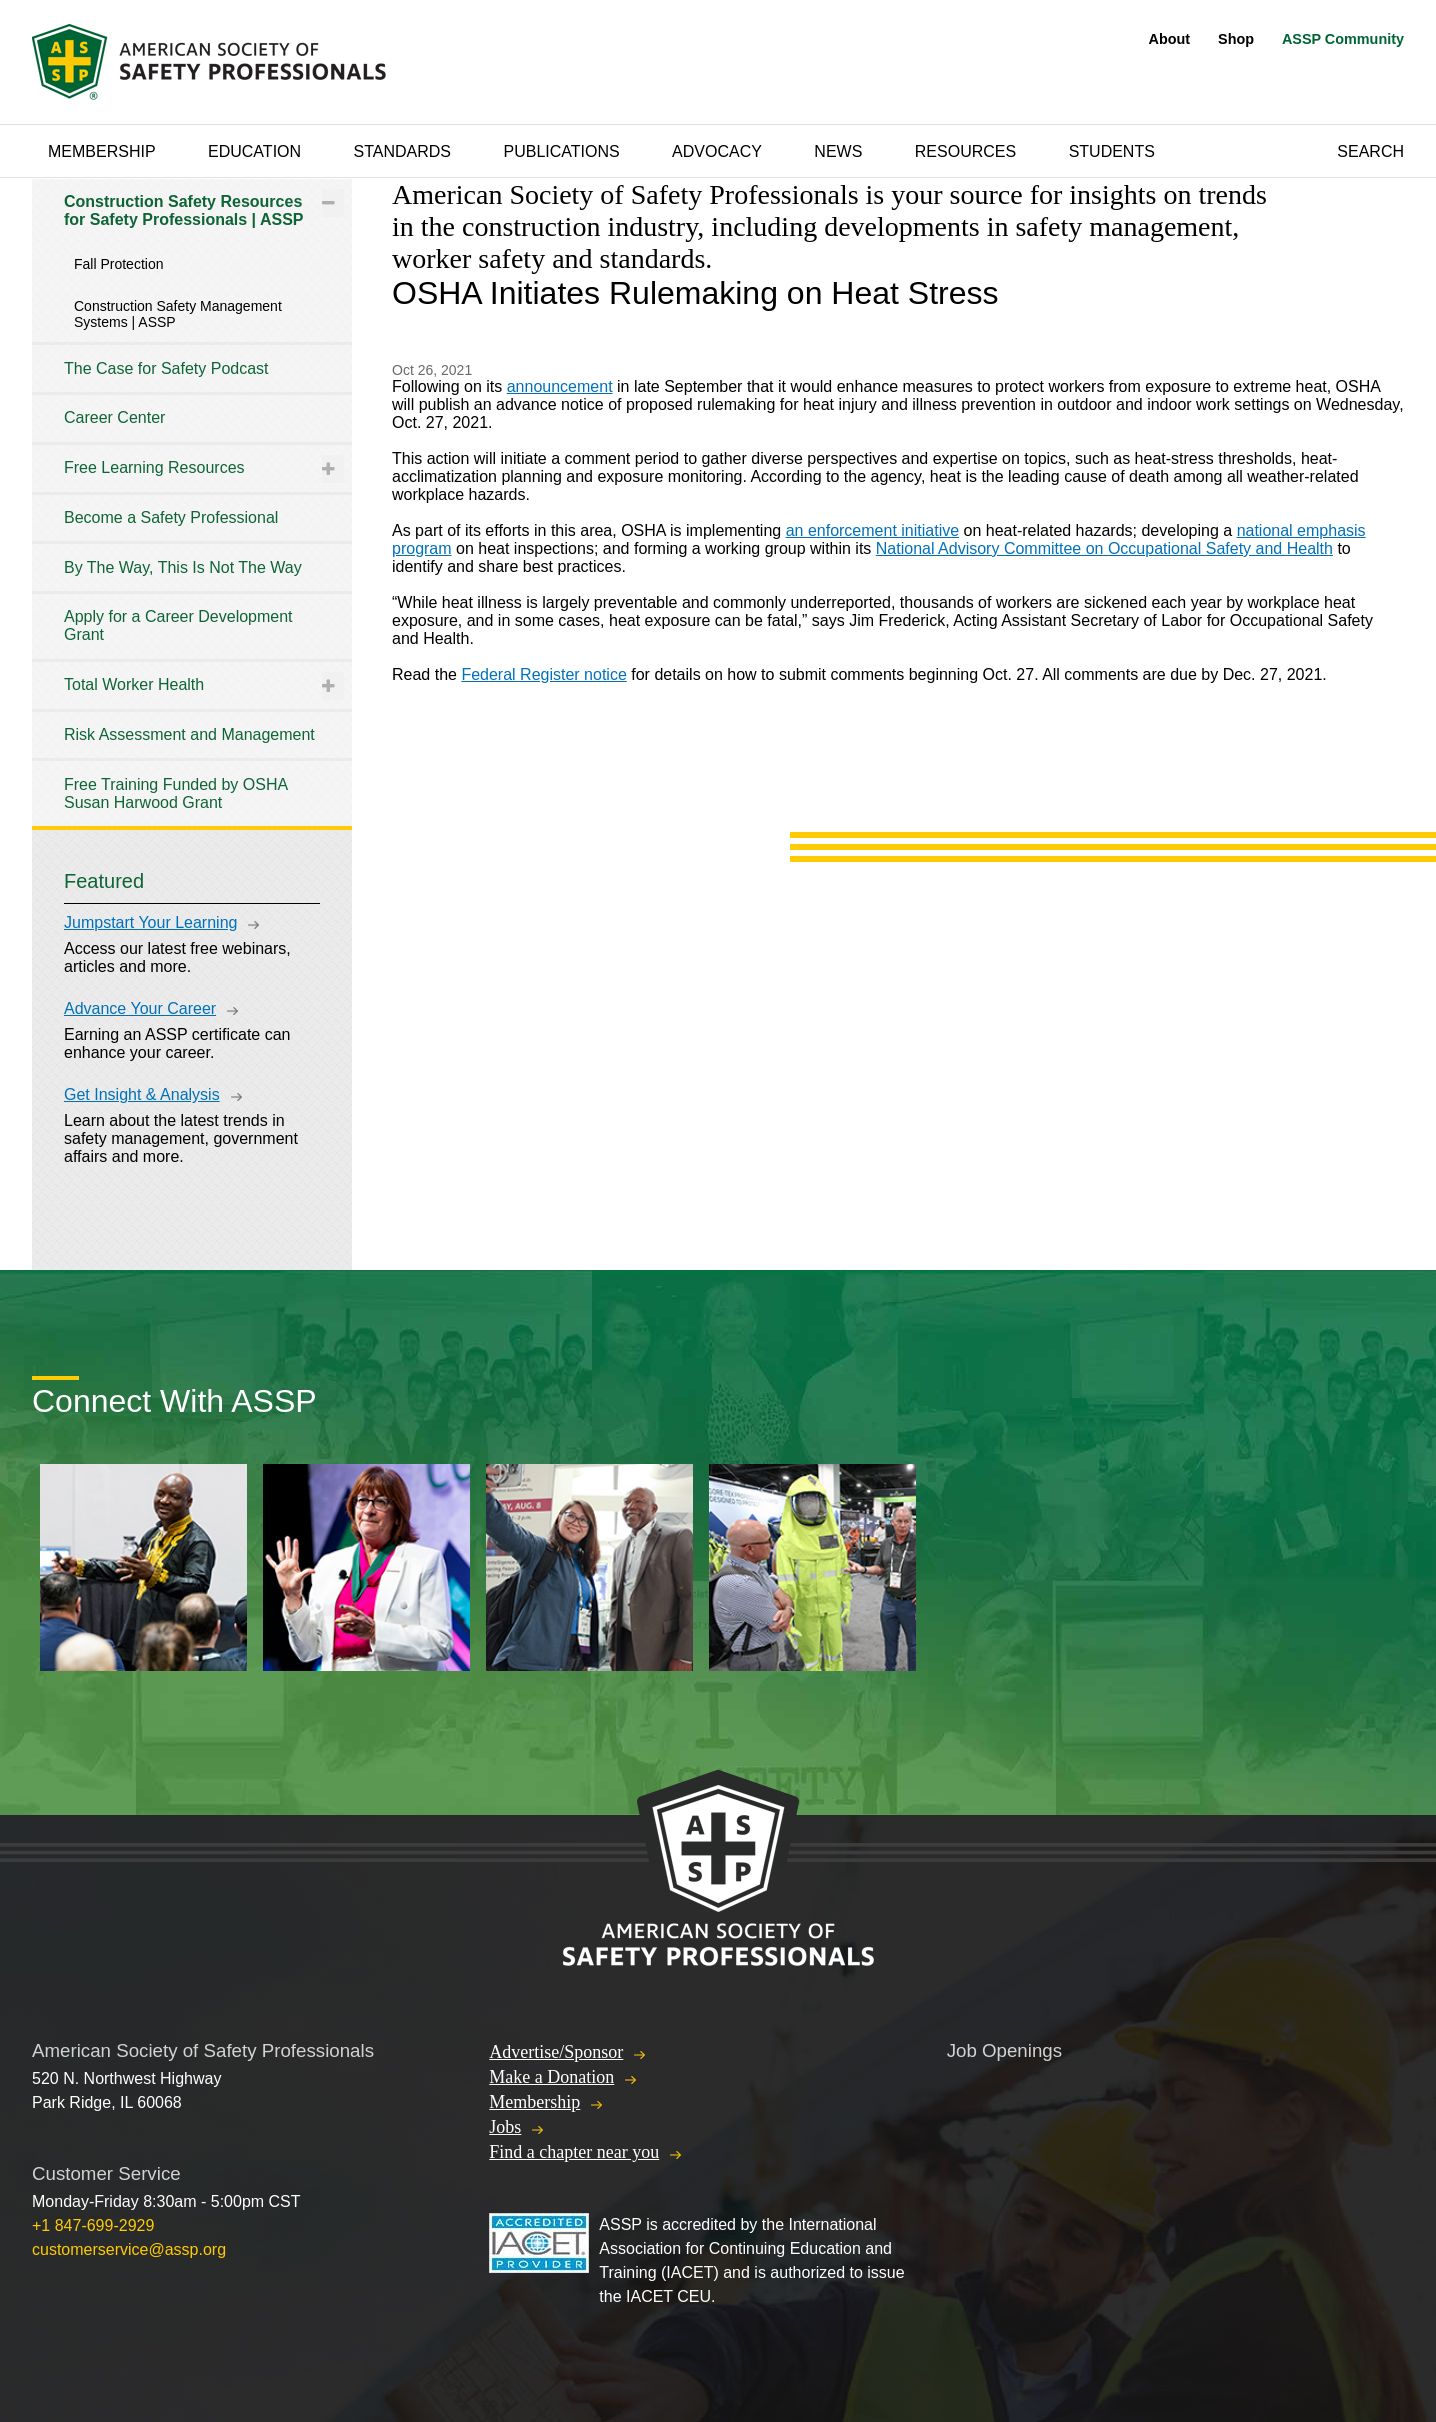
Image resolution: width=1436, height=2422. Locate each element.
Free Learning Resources (154, 467)
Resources (965, 151)
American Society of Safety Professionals (211, 62)
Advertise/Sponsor (556, 2052)
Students (1112, 151)
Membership (102, 151)
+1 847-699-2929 (93, 2225)
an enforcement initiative (872, 530)
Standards (403, 151)
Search (1370, 151)
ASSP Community (1343, 39)
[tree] (192, 502)
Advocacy (717, 151)
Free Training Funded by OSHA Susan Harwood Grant (175, 793)
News (838, 151)
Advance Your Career (140, 1008)
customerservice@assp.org (129, 2249)
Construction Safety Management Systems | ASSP (178, 314)
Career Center (114, 417)
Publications (561, 151)
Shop (1236, 39)
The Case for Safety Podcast (166, 368)
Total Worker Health (134, 684)
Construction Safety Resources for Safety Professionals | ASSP (184, 210)
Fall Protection (118, 264)
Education (254, 151)
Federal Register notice (543, 674)
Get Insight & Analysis (142, 1094)
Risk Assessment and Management (189, 734)
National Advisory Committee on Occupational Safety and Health (1104, 548)
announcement (560, 386)
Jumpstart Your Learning (150, 922)
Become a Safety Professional (171, 517)
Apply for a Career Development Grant (178, 625)
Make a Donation (551, 2077)
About (1170, 39)
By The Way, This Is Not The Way (183, 567)
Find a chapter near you (574, 2152)
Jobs (505, 2127)
